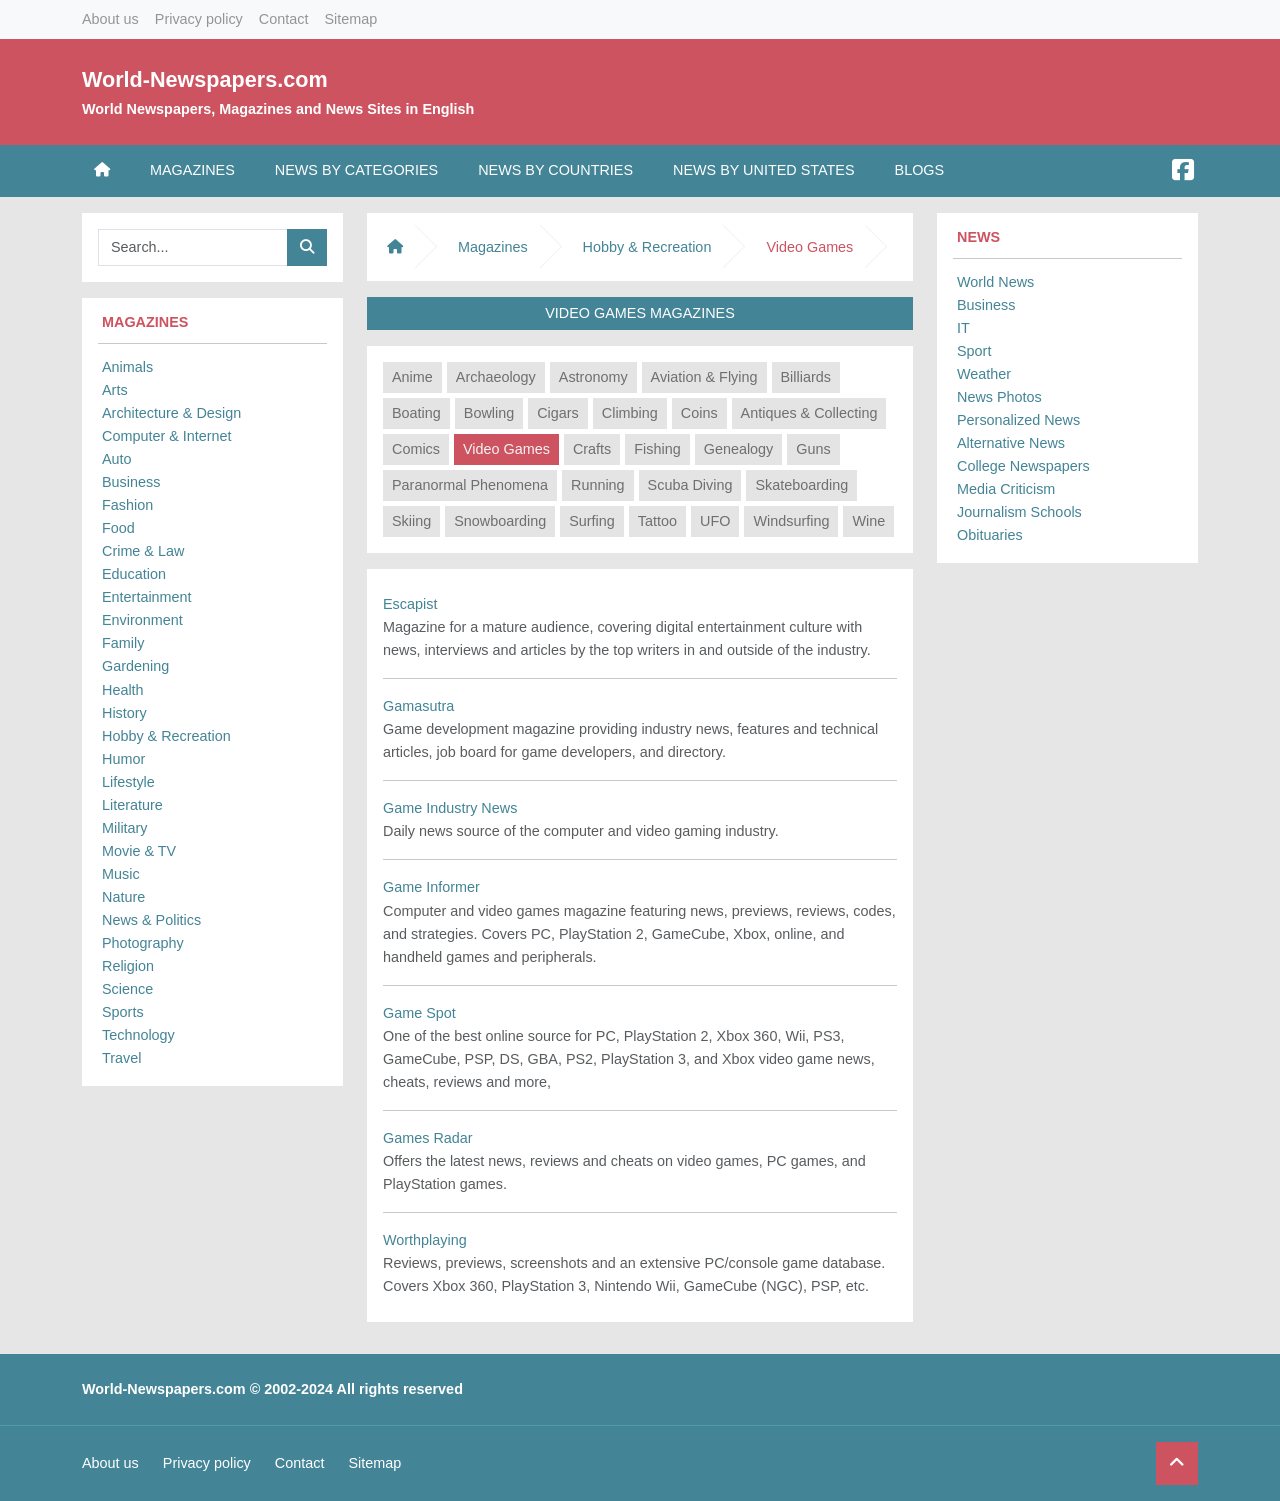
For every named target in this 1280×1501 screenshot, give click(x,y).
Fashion (127, 505)
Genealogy (739, 449)
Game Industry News (450, 808)
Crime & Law (143, 551)
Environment (142, 620)
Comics (416, 449)
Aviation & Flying (704, 377)
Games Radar (428, 1138)
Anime (412, 377)
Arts (115, 390)
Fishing (657, 449)
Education (134, 574)
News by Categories (356, 170)
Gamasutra (418, 706)
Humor (123, 759)
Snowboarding (500, 521)
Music (121, 874)
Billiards (806, 377)
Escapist (410, 604)
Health (123, 690)
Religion (128, 966)
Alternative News (1011, 443)
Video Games (506, 449)
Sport (974, 351)
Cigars (558, 413)
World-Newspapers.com (205, 79)
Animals (127, 367)
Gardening (135, 666)
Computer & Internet (167, 436)
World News (995, 282)
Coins (699, 413)
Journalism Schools (1019, 512)
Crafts (592, 449)
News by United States (764, 170)
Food (118, 528)
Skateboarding (801, 485)
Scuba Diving (690, 485)
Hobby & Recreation (166, 736)
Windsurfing (791, 521)
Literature (132, 805)
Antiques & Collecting (809, 413)
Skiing (411, 521)
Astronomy (593, 377)
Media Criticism (1006, 489)
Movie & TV (139, 851)
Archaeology (496, 377)
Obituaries (990, 535)
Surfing (592, 521)
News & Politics (151, 920)
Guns (813, 449)
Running (598, 485)
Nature (123, 897)
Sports (123, 1012)
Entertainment (147, 597)
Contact (284, 19)
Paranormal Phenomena (470, 485)
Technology (138, 1035)
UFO (715, 521)
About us (110, 19)
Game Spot (419, 1013)
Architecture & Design (171, 413)
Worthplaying (425, 1240)
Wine (868, 521)
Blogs (920, 170)
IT (963, 328)
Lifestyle (128, 782)
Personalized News (1018, 420)
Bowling (489, 413)
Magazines (192, 170)
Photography (143, 943)
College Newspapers (1023, 466)
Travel (121, 1058)
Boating (416, 413)
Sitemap (350, 19)
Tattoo (657, 521)
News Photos (999, 397)
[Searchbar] (193, 247)
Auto (117, 459)
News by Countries (555, 170)
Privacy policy (199, 19)
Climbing (630, 413)
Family (123, 643)
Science (127, 989)
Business (131, 482)
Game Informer (431, 887)
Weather (984, 374)
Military (125, 828)
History (124, 713)
